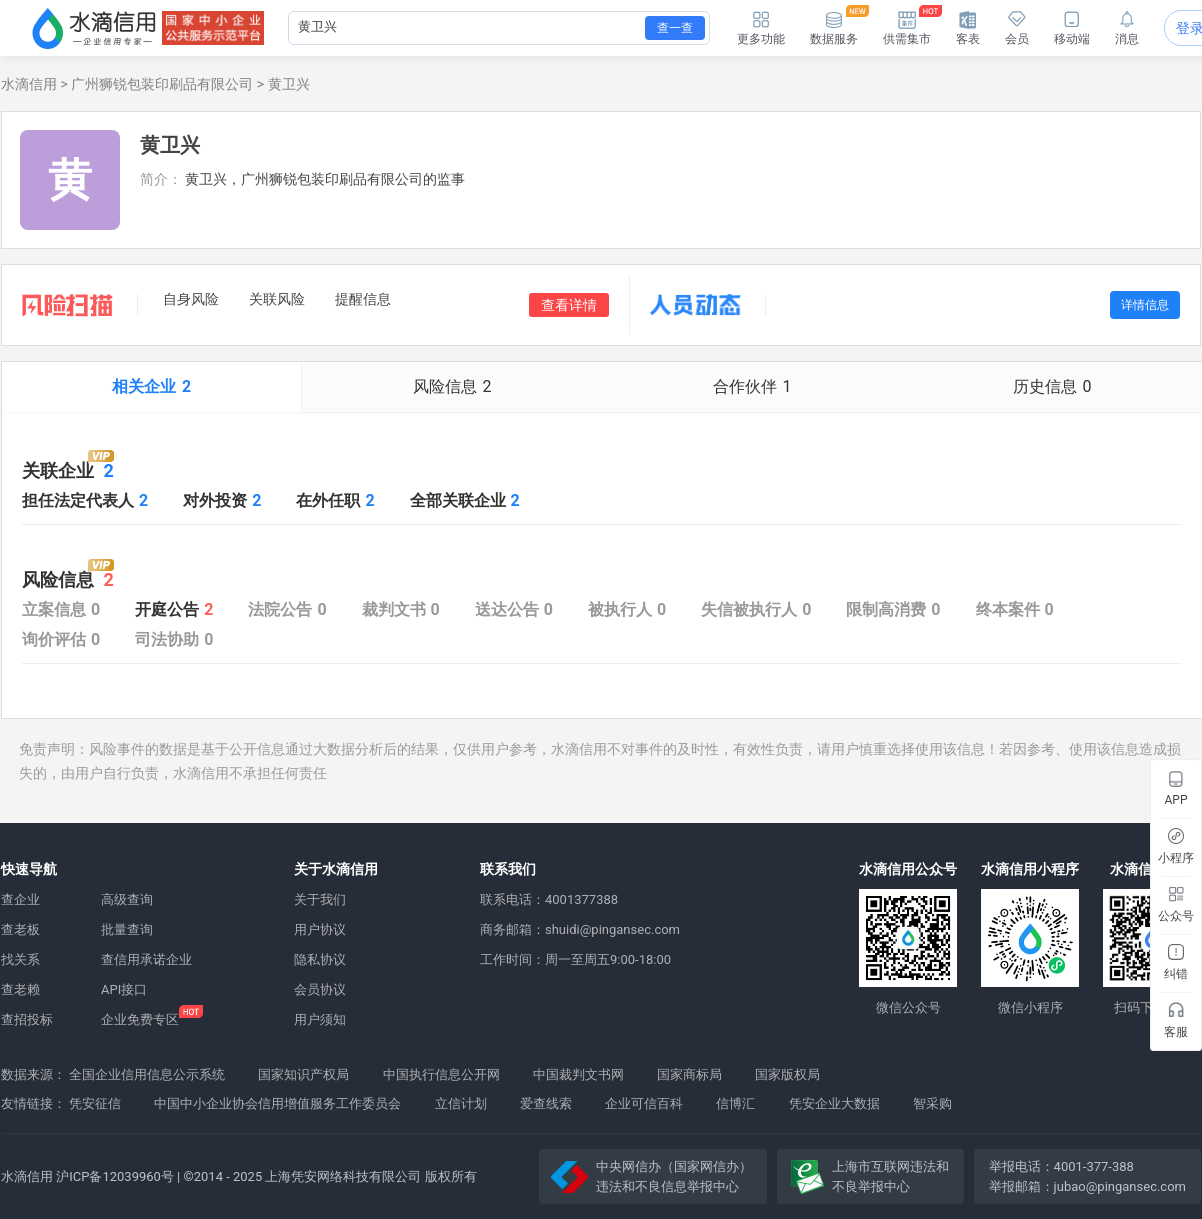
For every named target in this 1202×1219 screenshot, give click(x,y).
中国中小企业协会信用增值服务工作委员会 (277, 1103)
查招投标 (27, 1019)
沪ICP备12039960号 (115, 1176)
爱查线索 (546, 1103)
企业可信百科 (644, 1103)
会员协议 (320, 989)
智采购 (932, 1103)
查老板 (20, 929)
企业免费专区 (140, 1019)
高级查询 (127, 899)
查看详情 (569, 305)
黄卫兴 (289, 84)
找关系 (20, 959)
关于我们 (320, 899)
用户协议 (320, 929)
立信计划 (461, 1103)
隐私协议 (320, 959)
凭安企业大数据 (834, 1103)
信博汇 (735, 1103)
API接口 (124, 989)
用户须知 (320, 1019)
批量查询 (127, 929)
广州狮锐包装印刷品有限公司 (162, 84)
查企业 (20, 899)
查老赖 (20, 989)
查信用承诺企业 (146, 959)
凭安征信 (95, 1103)
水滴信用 (29, 84)
